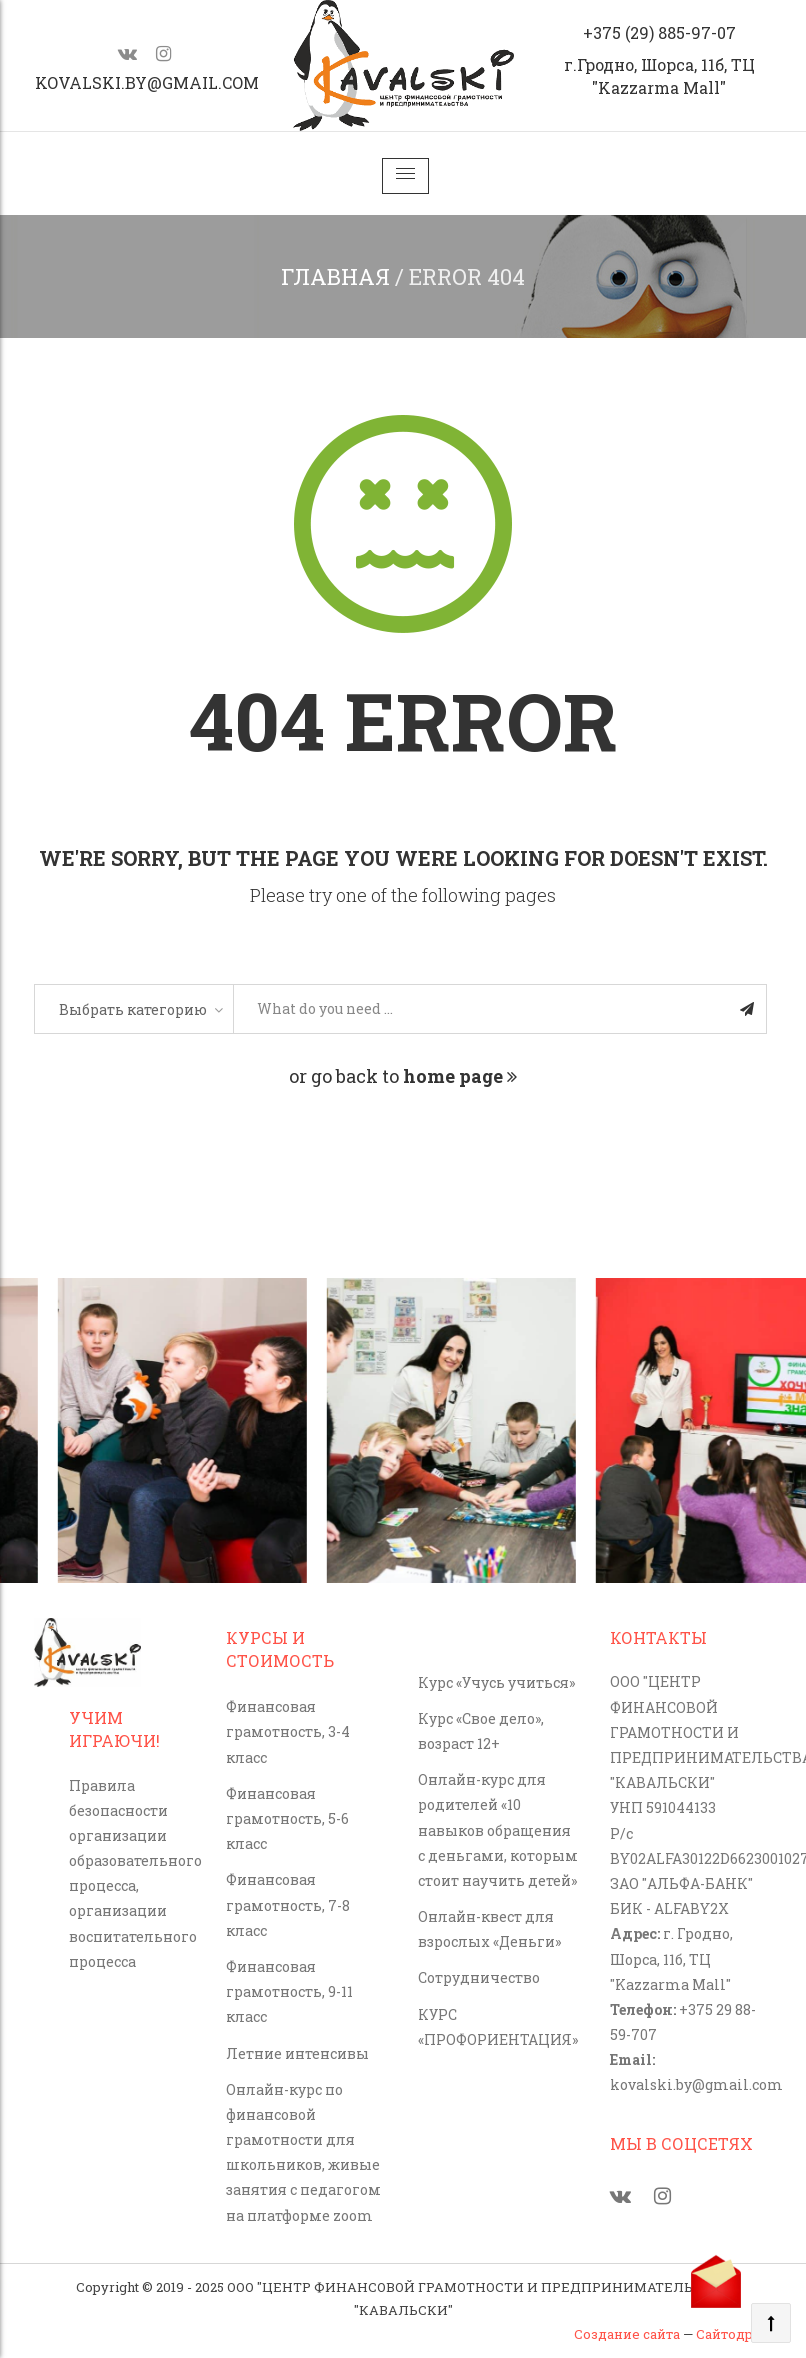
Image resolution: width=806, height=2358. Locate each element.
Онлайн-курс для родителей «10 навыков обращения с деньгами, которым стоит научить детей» (498, 1830)
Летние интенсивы (297, 2053)
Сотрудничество (479, 1977)
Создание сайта (627, 2334)
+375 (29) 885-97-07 (659, 32)
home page (460, 1076)
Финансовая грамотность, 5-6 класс (287, 1818)
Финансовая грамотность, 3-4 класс (288, 1731)
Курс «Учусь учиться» (496, 1682)
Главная (335, 276)
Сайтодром (734, 2334)
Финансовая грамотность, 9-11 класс (289, 1991)
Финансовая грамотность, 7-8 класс (288, 1904)
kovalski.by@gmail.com (147, 82)
